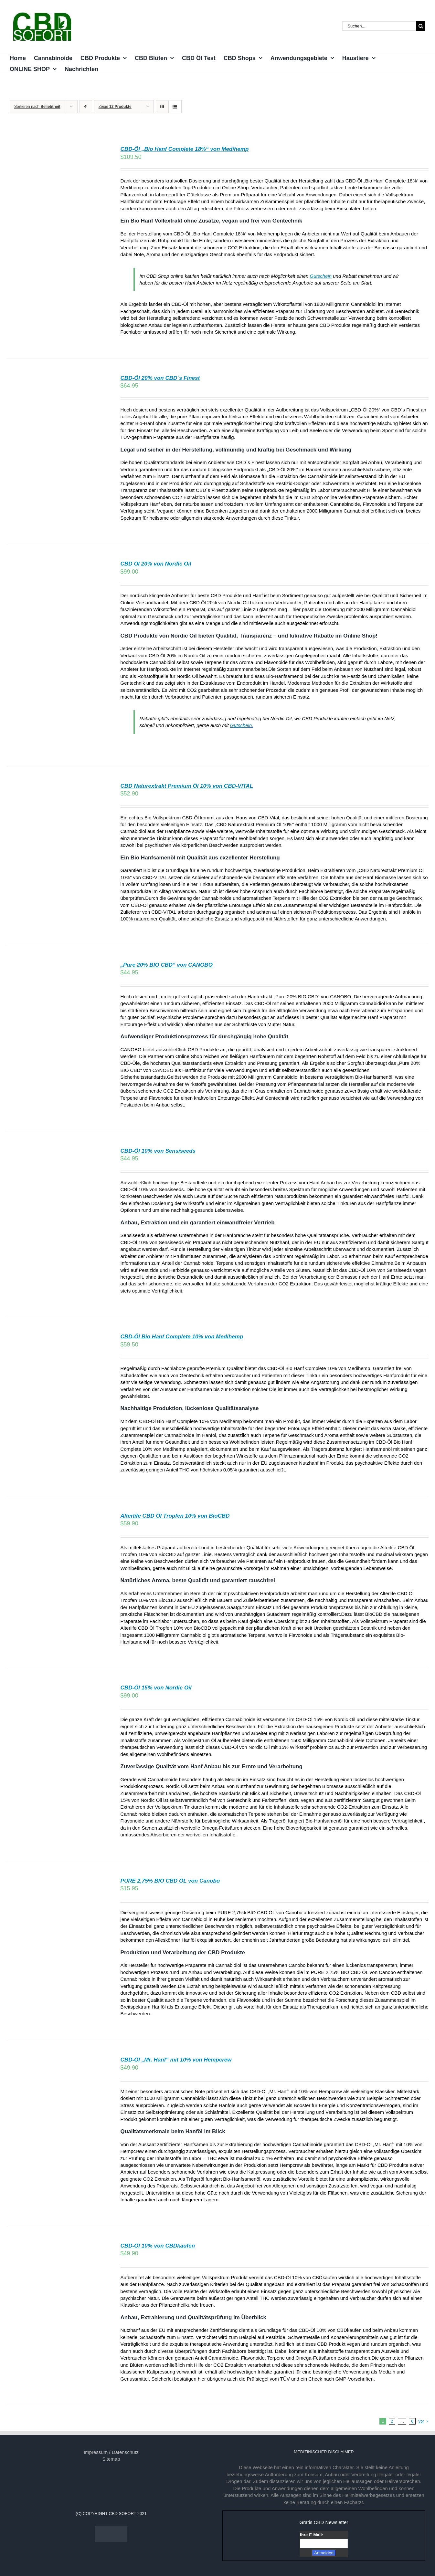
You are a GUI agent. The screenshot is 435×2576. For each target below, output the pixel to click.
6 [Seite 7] (412, 2421)
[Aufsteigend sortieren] (86, 106)
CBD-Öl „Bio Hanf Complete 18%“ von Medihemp (185, 149)
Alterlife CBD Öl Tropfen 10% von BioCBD (175, 1516)
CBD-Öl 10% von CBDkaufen (158, 2246)
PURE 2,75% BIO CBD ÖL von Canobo (170, 1881)
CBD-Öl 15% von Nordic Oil (156, 1688)
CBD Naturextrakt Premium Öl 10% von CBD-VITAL (187, 786)
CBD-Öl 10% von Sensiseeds (158, 1151)
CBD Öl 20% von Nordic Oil (156, 564)
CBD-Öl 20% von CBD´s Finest (160, 378)
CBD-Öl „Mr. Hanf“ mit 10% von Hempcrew (176, 2060)
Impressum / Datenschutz (111, 2452)
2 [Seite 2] (392, 2421)
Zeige (115, 106)
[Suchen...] (379, 26)
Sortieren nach (37, 106)
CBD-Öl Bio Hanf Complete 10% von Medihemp (182, 1337)
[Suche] (420, 26)
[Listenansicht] (175, 106)
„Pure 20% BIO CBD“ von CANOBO (167, 965)
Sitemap (111, 2459)
